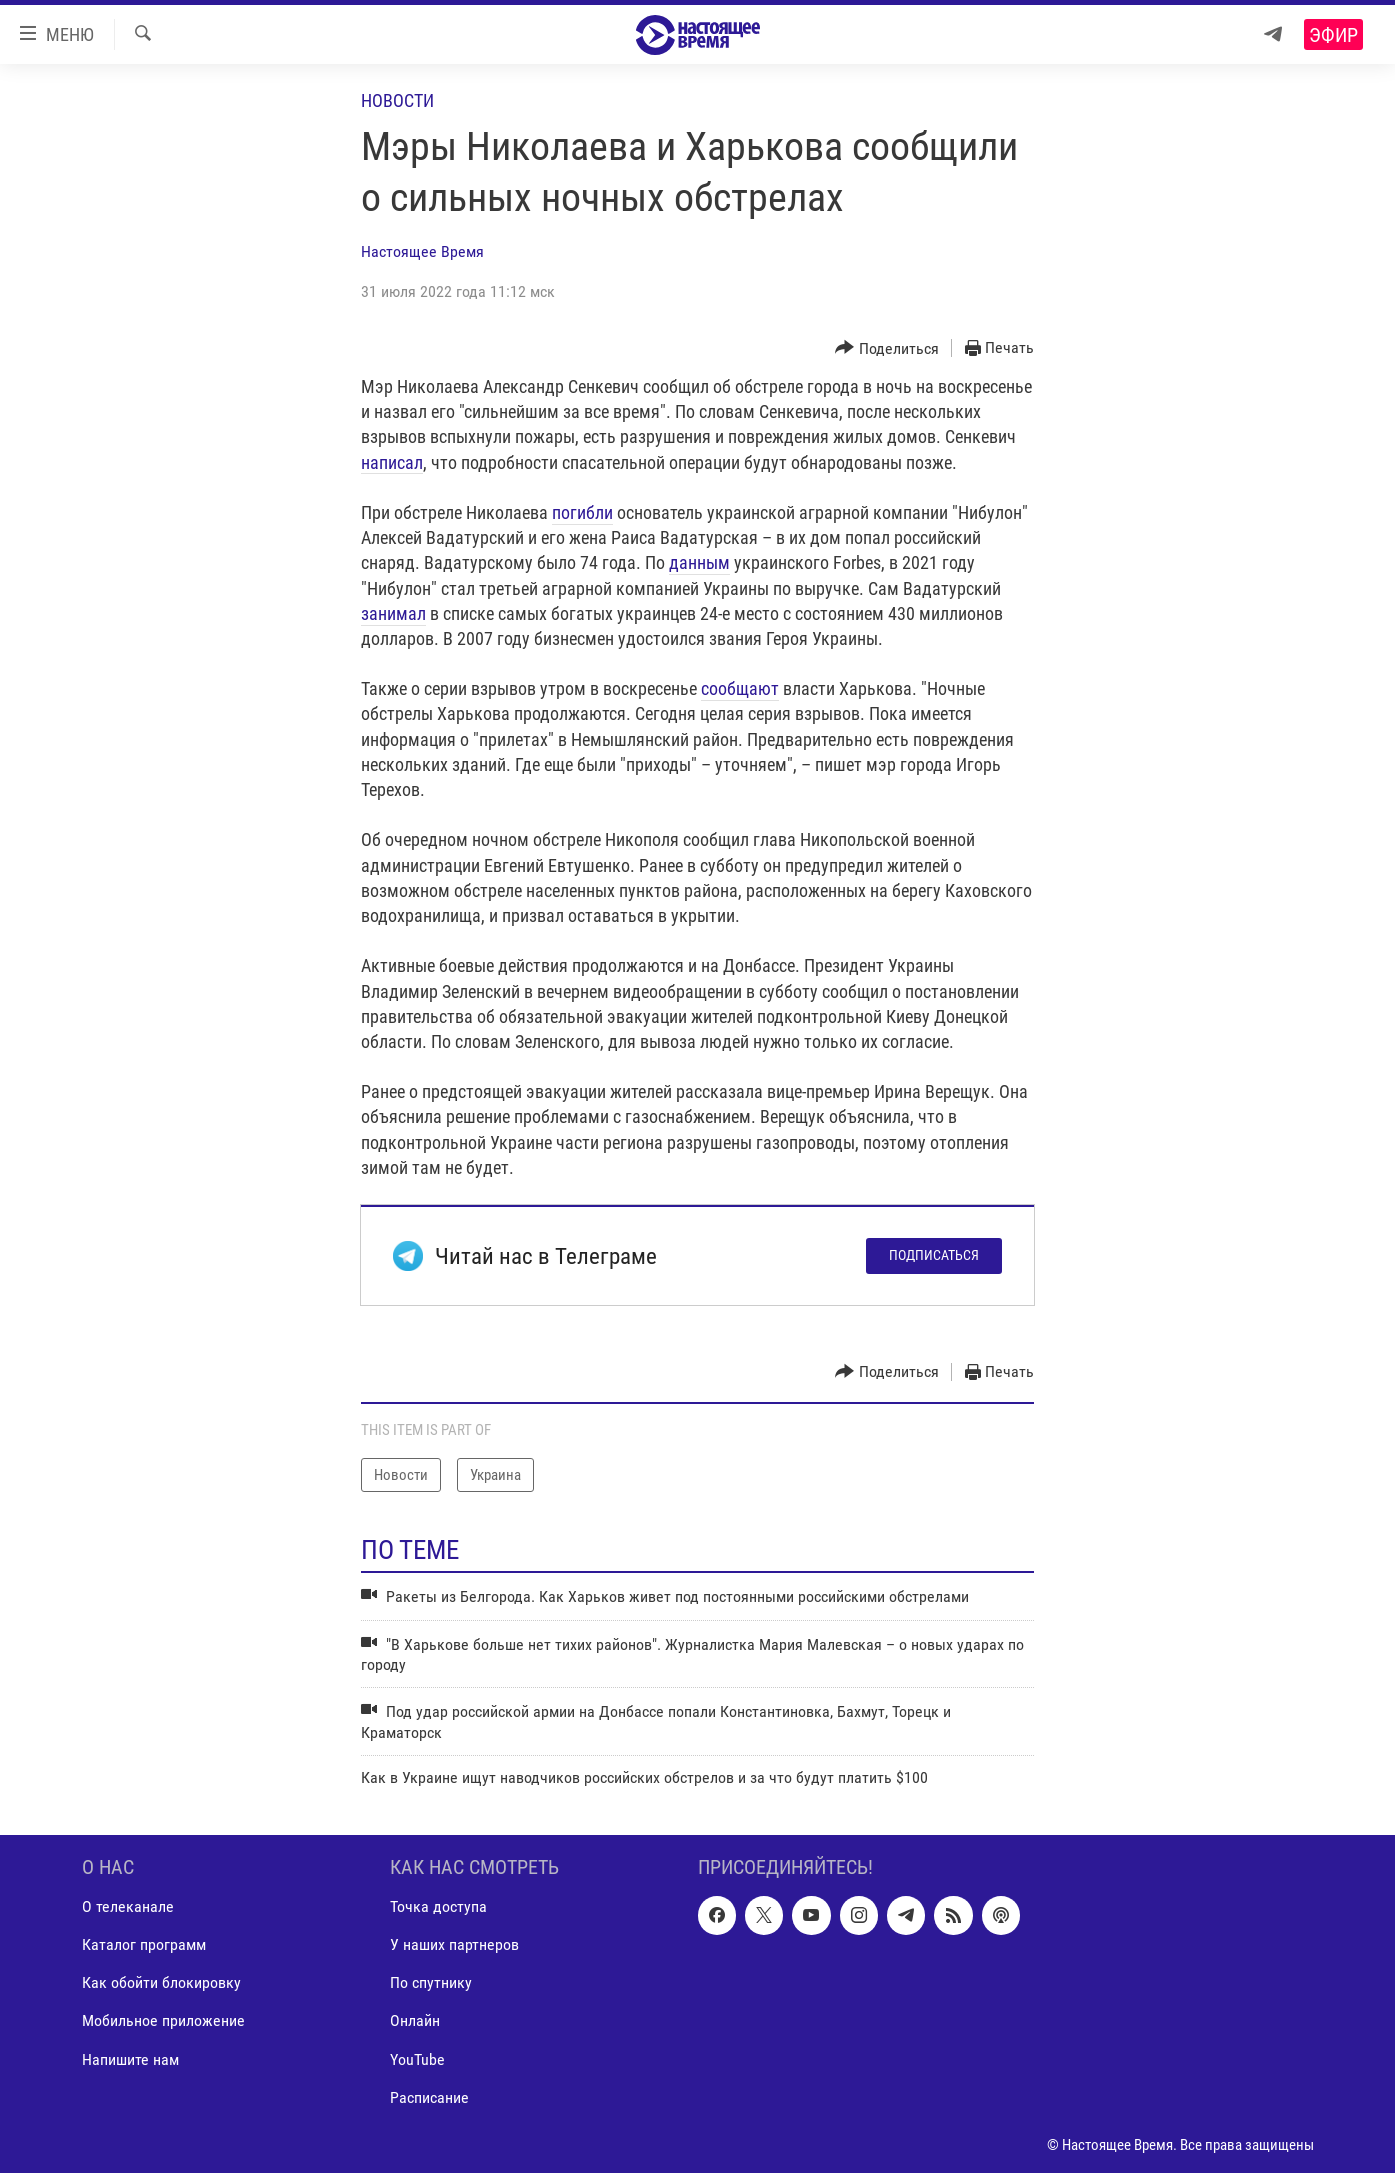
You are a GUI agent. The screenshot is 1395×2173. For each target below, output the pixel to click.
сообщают (740, 688)
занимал (393, 613)
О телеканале (128, 1906)
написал (392, 462)
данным (699, 562)
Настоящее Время (422, 251)
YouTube (417, 2058)
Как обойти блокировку (161, 1982)
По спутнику (431, 1982)
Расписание (429, 2096)
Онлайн (415, 2020)
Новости (397, 100)
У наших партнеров (454, 1944)
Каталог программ (144, 1944)
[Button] (887, 348)
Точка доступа (438, 1906)
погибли (582, 512)
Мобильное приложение (163, 2020)
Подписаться (934, 1255)
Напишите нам (130, 2058)
